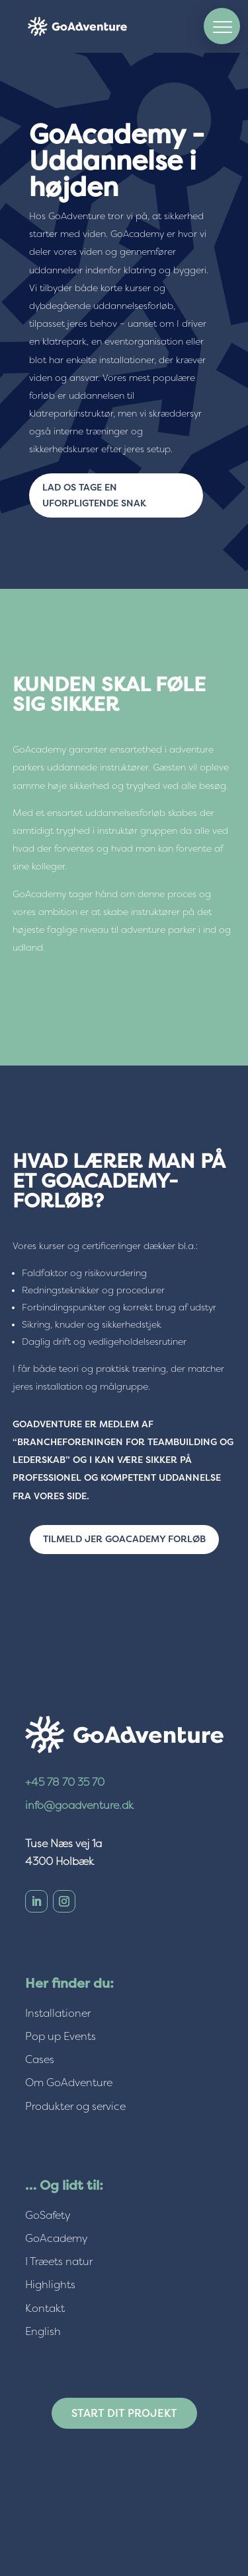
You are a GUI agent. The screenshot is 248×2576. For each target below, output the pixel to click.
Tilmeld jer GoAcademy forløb (124, 1539)
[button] (222, 26)
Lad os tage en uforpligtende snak (94, 495)
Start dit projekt (124, 2413)
